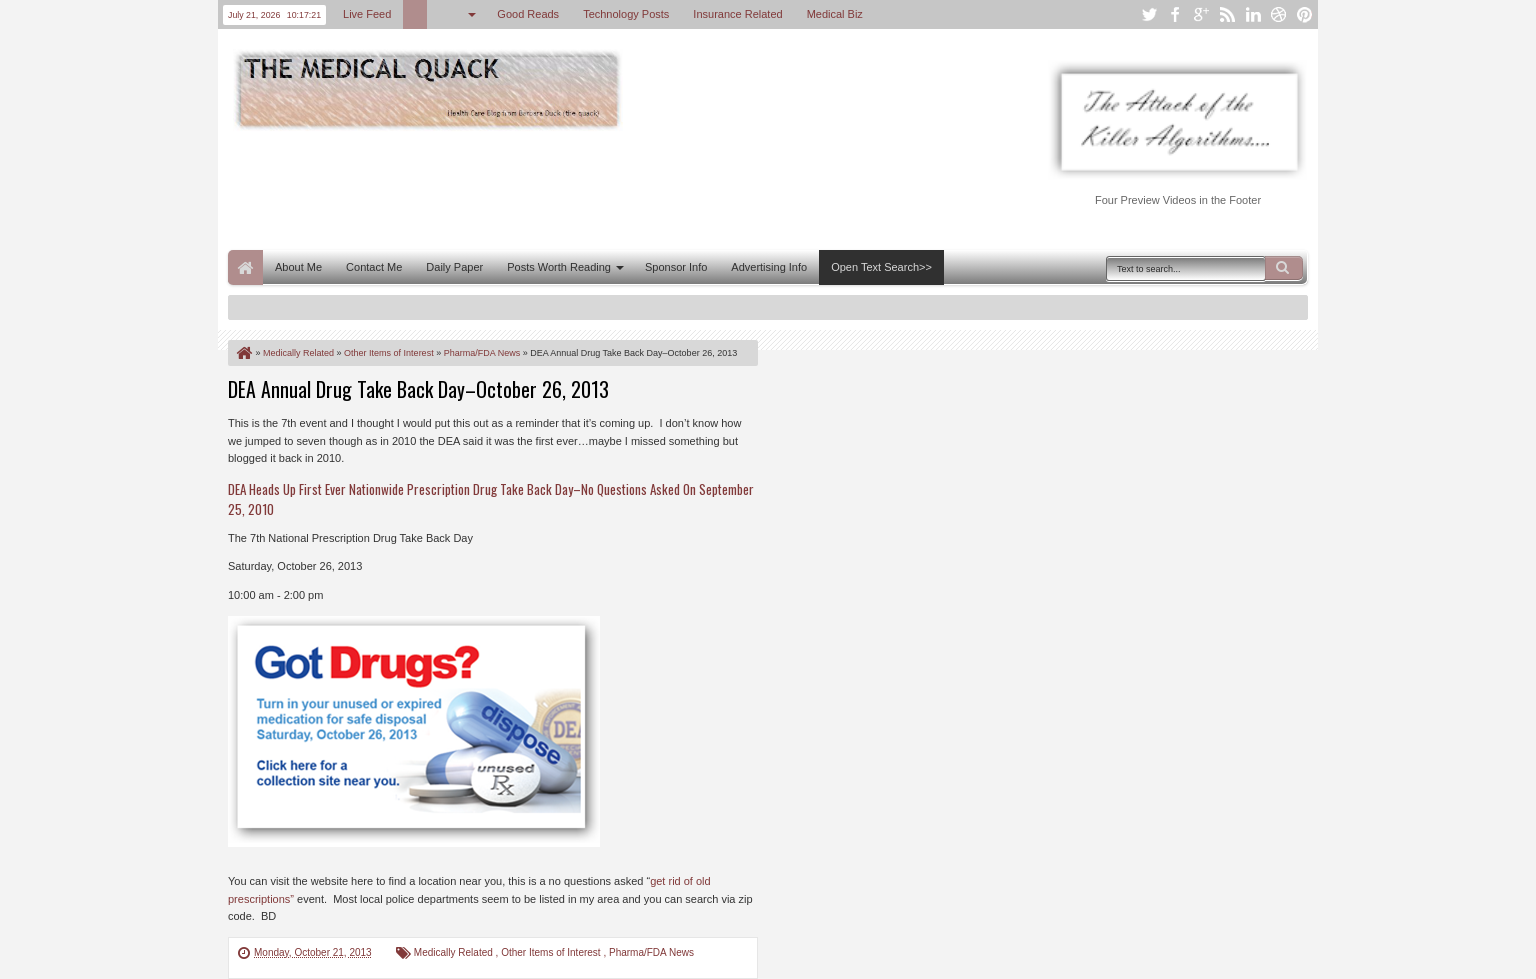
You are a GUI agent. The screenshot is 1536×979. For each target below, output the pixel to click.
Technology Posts (626, 14)
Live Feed (367, 14)
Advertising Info (769, 267)
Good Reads (528, 14)
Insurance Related (737, 14)
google (1201, 14)
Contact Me (374, 267)
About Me (298, 267)
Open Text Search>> (881, 267)
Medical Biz (835, 14)
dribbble (1279, 14)
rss (1227, 14)
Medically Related (455, 952)
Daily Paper (454, 267)
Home (245, 267)
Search (1284, 268)
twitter (1149, 14)
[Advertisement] (592, 188)
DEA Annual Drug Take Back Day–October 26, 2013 (418, 389)
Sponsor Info (676, 267)
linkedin (1253, 14)
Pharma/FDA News (651, 952)
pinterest (1305, 14)
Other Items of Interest (552, 952)
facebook (1175, 14)
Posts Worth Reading (559, 267)
